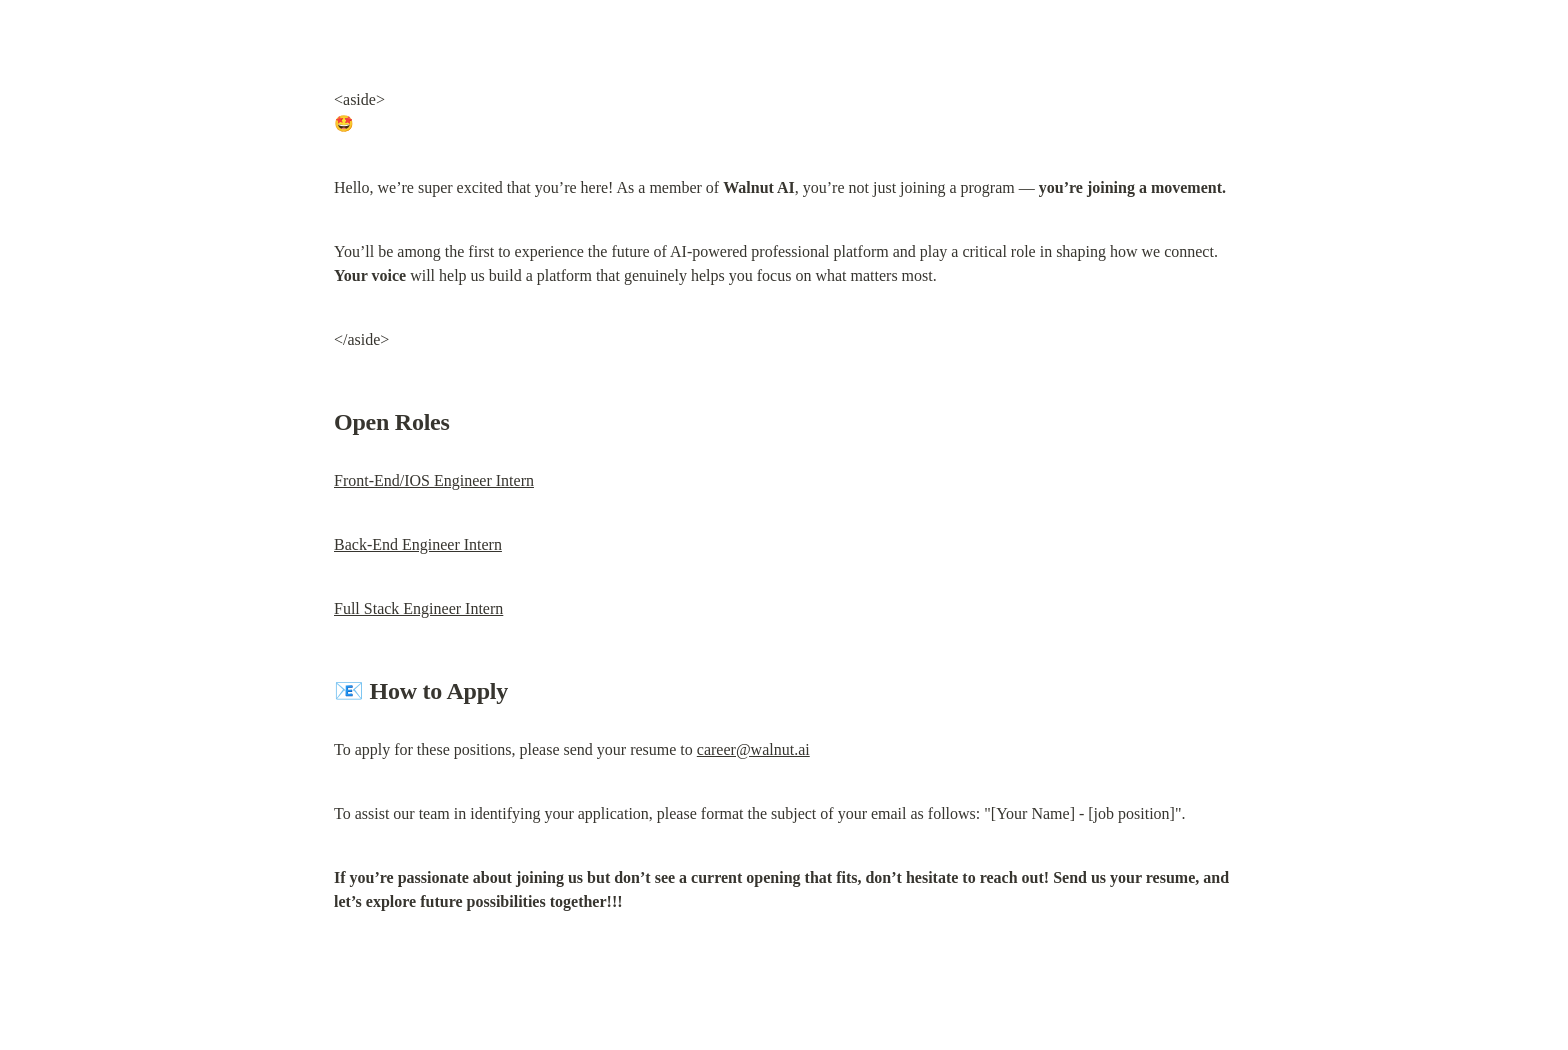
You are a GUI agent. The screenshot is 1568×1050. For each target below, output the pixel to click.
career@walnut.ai (753, 749)
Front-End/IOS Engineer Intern (434, 480)
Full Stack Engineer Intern (418, 608)
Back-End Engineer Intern (418, 544)
